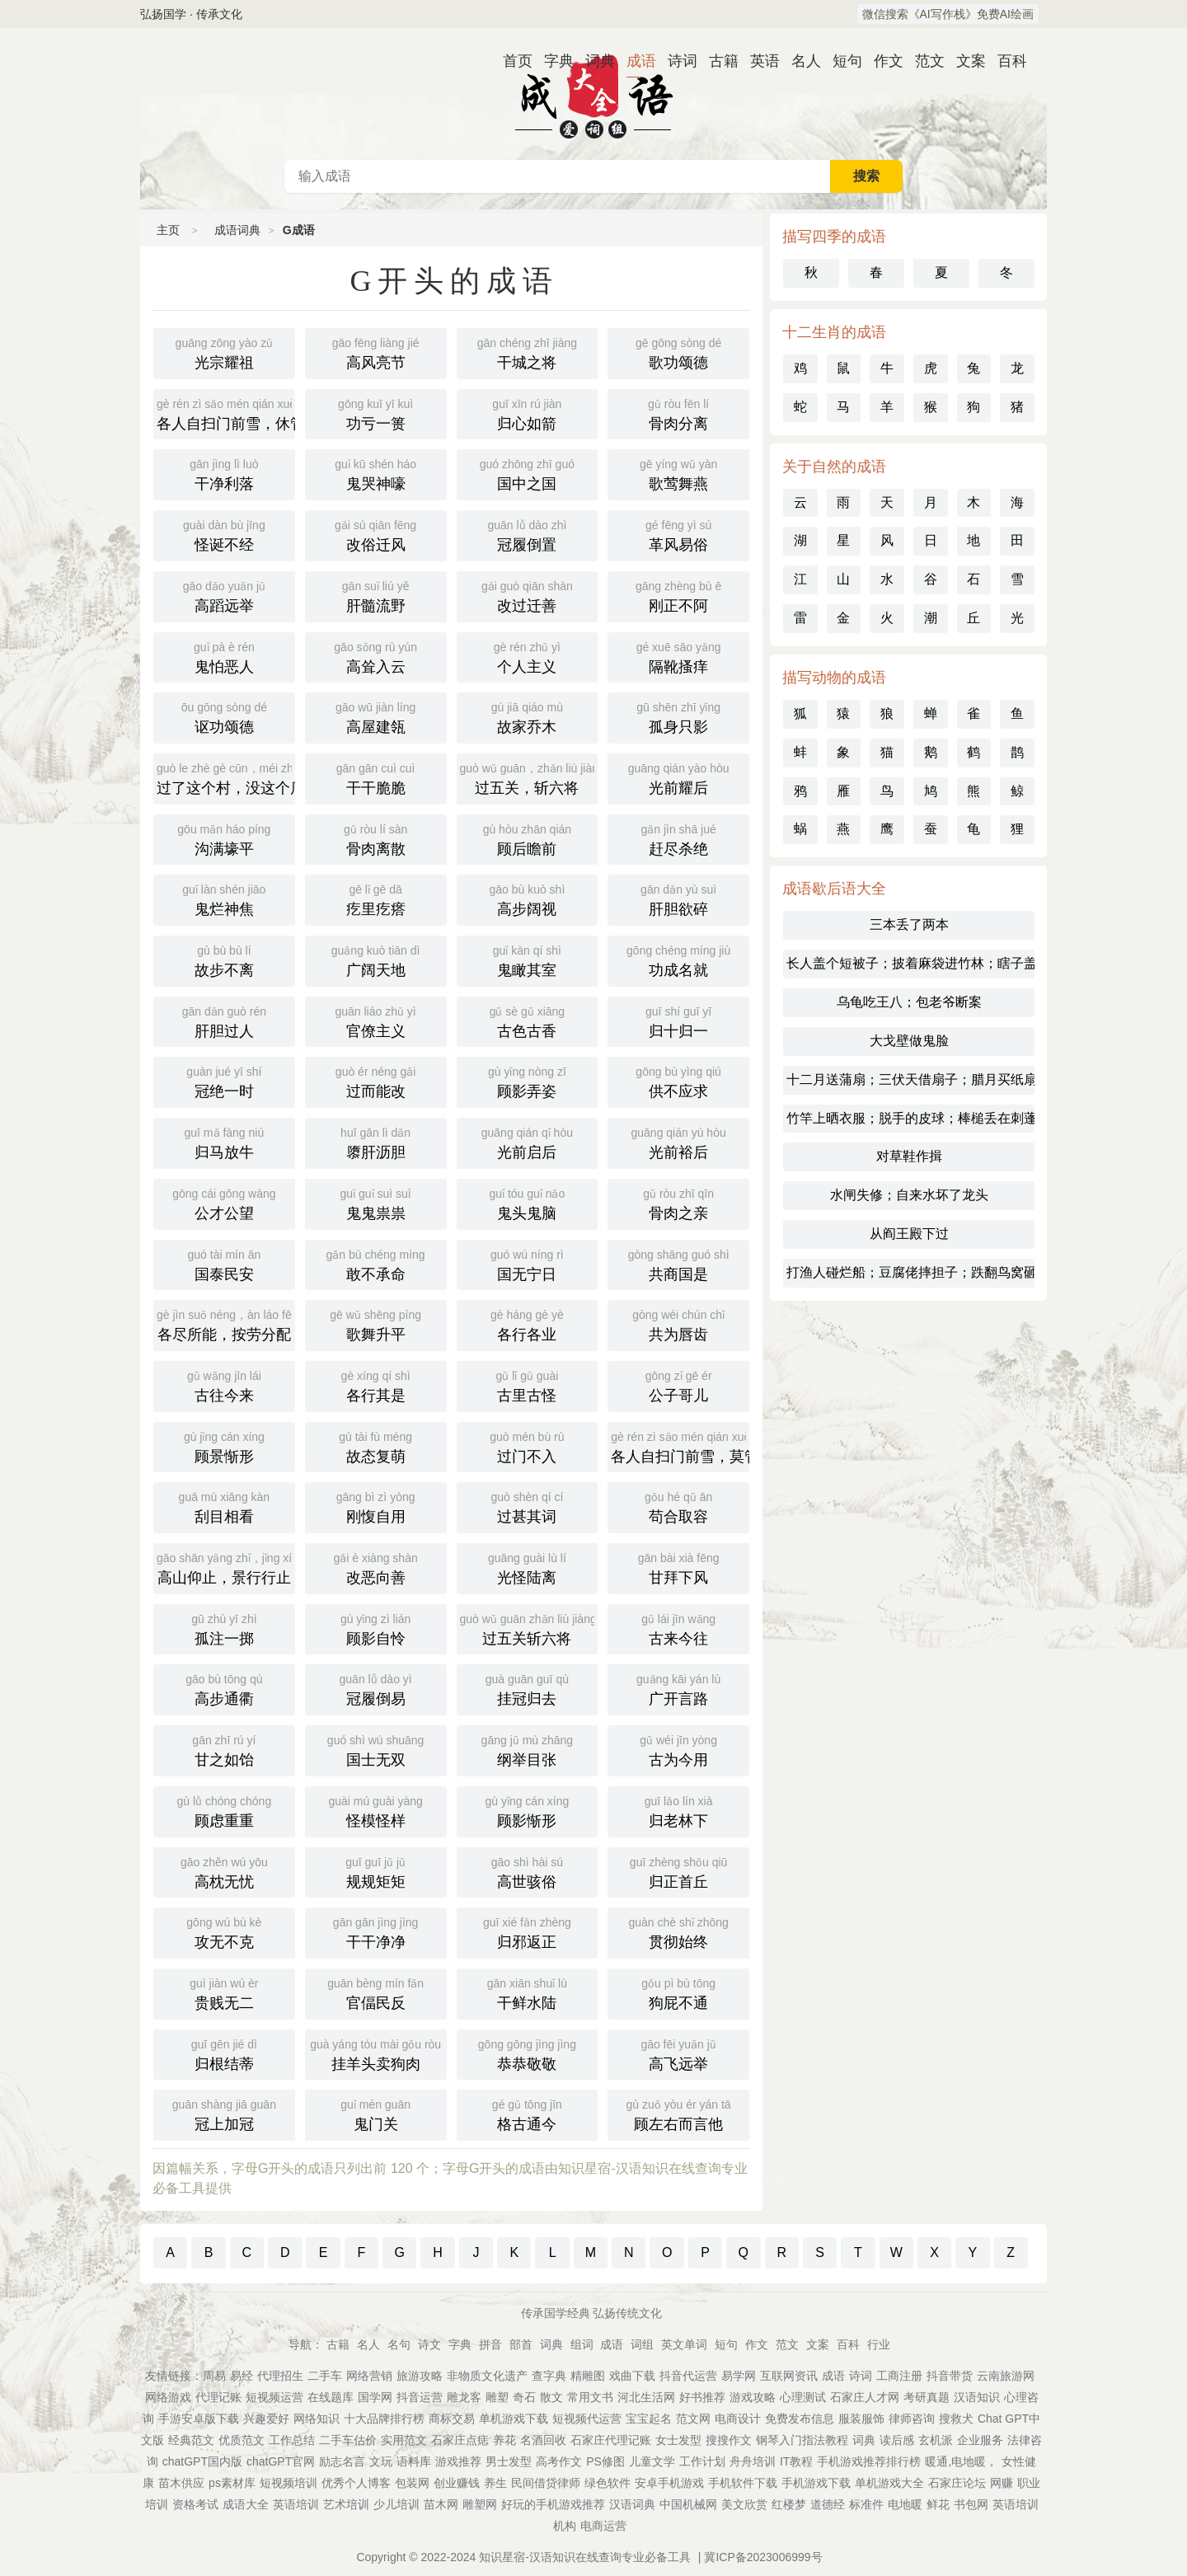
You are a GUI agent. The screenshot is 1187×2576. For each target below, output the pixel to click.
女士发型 (678, 2440)
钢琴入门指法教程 (802, 2440)
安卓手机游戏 (669, 2482)
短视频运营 (274, 2397)
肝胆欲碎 (678, 898)
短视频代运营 (587, 2418)
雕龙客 (464, 2397)
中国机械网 (688, 2504)
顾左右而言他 (678, 2114)
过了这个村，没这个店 (226, 777)
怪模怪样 (375, 1810)
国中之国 (527, 473)
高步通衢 (224, 1688)
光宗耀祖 (224, 352)
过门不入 (527, 1446)
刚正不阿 (678, 595)
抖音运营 (419, 2397)
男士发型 (509, 2461)
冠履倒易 (375, 1688)
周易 (214, 2375)
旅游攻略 (419, 2375)
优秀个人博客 (356, 2482)
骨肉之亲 (678, 1203)
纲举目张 (527, 1749)
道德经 (827, 2504)
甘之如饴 (224, 1749)
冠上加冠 (224, 2114)
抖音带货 (950, 2375)
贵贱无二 (224, 1992)
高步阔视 (527, 898)
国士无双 (375, 1749)
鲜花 (938, 2504)
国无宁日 (527, 1264)
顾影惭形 (527, 1810)
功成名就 (678, 959)
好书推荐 (702, 2397)
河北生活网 (646, 2397)
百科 (1005, 61)
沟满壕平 (224, 838)
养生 (495, 2482)
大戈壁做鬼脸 (909, 1041)
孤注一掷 (224, 1628)
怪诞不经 (224, 534)
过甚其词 (527, 1506)
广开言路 (678, 1688)
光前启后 (527, 1142)
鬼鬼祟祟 (375, 1203)
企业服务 (980, 2440)
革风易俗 (678, 534)
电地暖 (905, 2504)
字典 (552, 61)
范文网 (693, 2418)
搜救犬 (956, 2418)
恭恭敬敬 (527, 2053)
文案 (964, 61)
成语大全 (246, 2504)
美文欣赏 (744, 2504)
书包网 (971, 2504)
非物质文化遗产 (487, 2375)
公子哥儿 (678, 1385)
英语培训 (296, 2504)
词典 (593, 61)
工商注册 (899, 2375)
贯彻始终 (678, 1931)
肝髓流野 (375, 595)
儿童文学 (652, 2461)
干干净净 (375, 1931)
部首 (521, 2344)
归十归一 (678, 1020)
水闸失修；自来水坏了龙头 (909, 1195)
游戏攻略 (753, 2397)
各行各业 (527, 1324)
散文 (551, 2397)
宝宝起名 (649, 2418)
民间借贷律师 (545, 2482)
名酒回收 (543, 2440)
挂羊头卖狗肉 (375, 2053)
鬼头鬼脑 (527, 1203)
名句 (399, 2344)
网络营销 (369, 2375)
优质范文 (241, 2440)
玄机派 (935, 2440)
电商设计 (738, 2418)
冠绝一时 (224, 1081)
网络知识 (316, 2418)
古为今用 (678, 1749)
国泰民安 (224, 1264)
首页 (511, 61)
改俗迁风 (375, 534)
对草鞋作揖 (909, 1156)
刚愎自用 (375, 1506)
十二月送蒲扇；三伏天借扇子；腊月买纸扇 (910, 1079)
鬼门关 (375, 2114)
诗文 (429, 2344)
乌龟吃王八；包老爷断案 (909, 1002)
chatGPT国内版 (202, 2461)
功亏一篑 (375, 413)
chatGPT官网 (280, 2461)
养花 (504, 2440)
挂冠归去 (527, 1688)
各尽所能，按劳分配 (226, 1324)
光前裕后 (678, 1142)
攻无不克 (224, 1931)
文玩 (380, 2461)
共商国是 (678, 1264)
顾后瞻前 (527, 838)
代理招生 (280, 2375)
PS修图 (605, 2461)
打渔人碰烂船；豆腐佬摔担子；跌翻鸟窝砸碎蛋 (910, 1272)
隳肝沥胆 (375, 1142)
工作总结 (292, 2440)
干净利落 (224, 473)
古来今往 (678, 1628)
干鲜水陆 (527, 1992)
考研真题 (926, 2397)
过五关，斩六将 (529, 777)
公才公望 (224, 1203)
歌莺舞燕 (678, 473)
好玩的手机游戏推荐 (553, 2504)
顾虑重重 (224, 1810)
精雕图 (587, 2375)
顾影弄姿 (527, 1081)
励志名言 (342, 2461)
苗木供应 (181, 2482)
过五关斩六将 (528, 1628)
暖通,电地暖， (961, 2461)
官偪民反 (375, 1992)
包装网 (412, 2482)
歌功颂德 (678, 352)
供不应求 (678, 1081)
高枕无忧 (224, 1871)
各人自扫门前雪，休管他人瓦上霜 (226, 413)
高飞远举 (678, 2053)
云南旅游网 (1006, 2375)
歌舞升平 (375, 1324)
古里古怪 (527, 1385)
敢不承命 (375, 1264)
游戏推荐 (458, 2461)
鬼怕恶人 (224, 656)
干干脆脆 (375, 777)
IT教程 (796, 2461)
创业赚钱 (457, 2482)
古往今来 (224, 1385)
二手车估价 (348, 2440)
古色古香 (527, 1020)
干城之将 (527, 352)
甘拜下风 (678, 1567)
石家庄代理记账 (610, 2440)
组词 (582, 2344)
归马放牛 (224, 1142)
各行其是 (375, 1385)
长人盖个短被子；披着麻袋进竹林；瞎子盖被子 (910, 963)
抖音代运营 (688, 2375)
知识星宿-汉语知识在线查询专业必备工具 (585, 2557)
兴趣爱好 (266, 2418)
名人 (799, 61)
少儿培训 (396, 2504)
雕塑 (497, 2397)
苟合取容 (678, 1506)
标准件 (866, 2504)
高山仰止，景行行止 (226, 1567)
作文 (882, 61)
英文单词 (684, 2344)
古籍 (717, 61)
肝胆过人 (224, 1020)
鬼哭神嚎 (375, 473)
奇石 (524, 2397)
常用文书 (590, 2397)
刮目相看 (224, 1506)
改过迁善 (527, 595)
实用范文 (404, 2440)
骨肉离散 (375, 838)
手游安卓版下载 (198, 2418)
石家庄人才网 (864, 2397)
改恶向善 (375, 1567)
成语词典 (593, 94)
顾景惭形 (224, 1446)
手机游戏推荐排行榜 (869, 2461)
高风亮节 (375, 352)
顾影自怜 (375, 1628)
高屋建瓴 (375, 716)
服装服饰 (861, 2418)
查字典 (549, 2375)
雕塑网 (479, 2504)
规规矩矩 (375, 1871)
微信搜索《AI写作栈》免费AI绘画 (948, 14)
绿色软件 (607, 2482)
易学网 (738, 2375)
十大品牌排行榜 (384, 2418)
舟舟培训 (753, 2461)
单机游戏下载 (513, 2418)
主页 (168, 230)
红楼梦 (789, 2504)
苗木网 (441, 2504)
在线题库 (330, 2397)
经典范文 (191, 2440)
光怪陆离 (527, 1567)
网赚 (1001, 2482)
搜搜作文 (729, 2440)
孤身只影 (678, 716)
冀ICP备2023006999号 (763, 2557)
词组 (642, 2344)
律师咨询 (912, 2418)
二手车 (324, 2375)
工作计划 (702, 2461)
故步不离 (224, 959)
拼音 (490, 2344)
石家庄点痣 (460, 2440)
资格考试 (195, 2504)
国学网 (375, 2397)
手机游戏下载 (816, 2482)
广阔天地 (375, 959)
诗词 (676, 61)
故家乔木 (527, 716)
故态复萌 (375, 1446)
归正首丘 (678, 1871)
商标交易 (452, 2418)
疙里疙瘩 (375, 898)
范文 (923, 61)
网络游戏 (168, 2397)
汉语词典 (632, 2504)
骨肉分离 (678, 413)
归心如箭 (527, 413)
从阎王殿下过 (909, 1234)
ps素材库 (232, 2482)
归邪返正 (527, 1931)
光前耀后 (678, 777)
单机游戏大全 (889, 2482)
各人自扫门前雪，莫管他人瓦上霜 (680, 1446)
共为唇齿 (678, 1324)
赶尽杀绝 (678, 838)
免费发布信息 (799, 2418)
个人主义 (527, 656)
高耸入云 (375, 656)
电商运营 (603, 2525)
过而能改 (375, 1081)
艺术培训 (346, 2504)
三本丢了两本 (909, 924)
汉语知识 (977, 2397)
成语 (634, 61)
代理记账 (218, 2397)
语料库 (413, 2461)
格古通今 (527, 2114)
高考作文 (559, 2461)
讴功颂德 (224, 716)
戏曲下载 (632, 2375)
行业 (878, 2344)
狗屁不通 (678, 1992)
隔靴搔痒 (678, 656)
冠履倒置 (527, 534)
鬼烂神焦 (224, 898)
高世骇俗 (527, 1871)
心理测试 (803, 2397)
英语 (758, 61)
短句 (841, 61)
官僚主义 (375, 1020)
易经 (241, 2375)
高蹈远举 (224, 595)
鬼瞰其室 (527, 959)
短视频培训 (288, 2482)
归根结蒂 (224, 2053)
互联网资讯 (789, 2375)
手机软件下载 (742, 2482)
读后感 (897, 2440)
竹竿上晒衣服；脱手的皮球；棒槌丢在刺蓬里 (910, 1118)
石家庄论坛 (957, 2482)
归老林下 (678, 1810)
